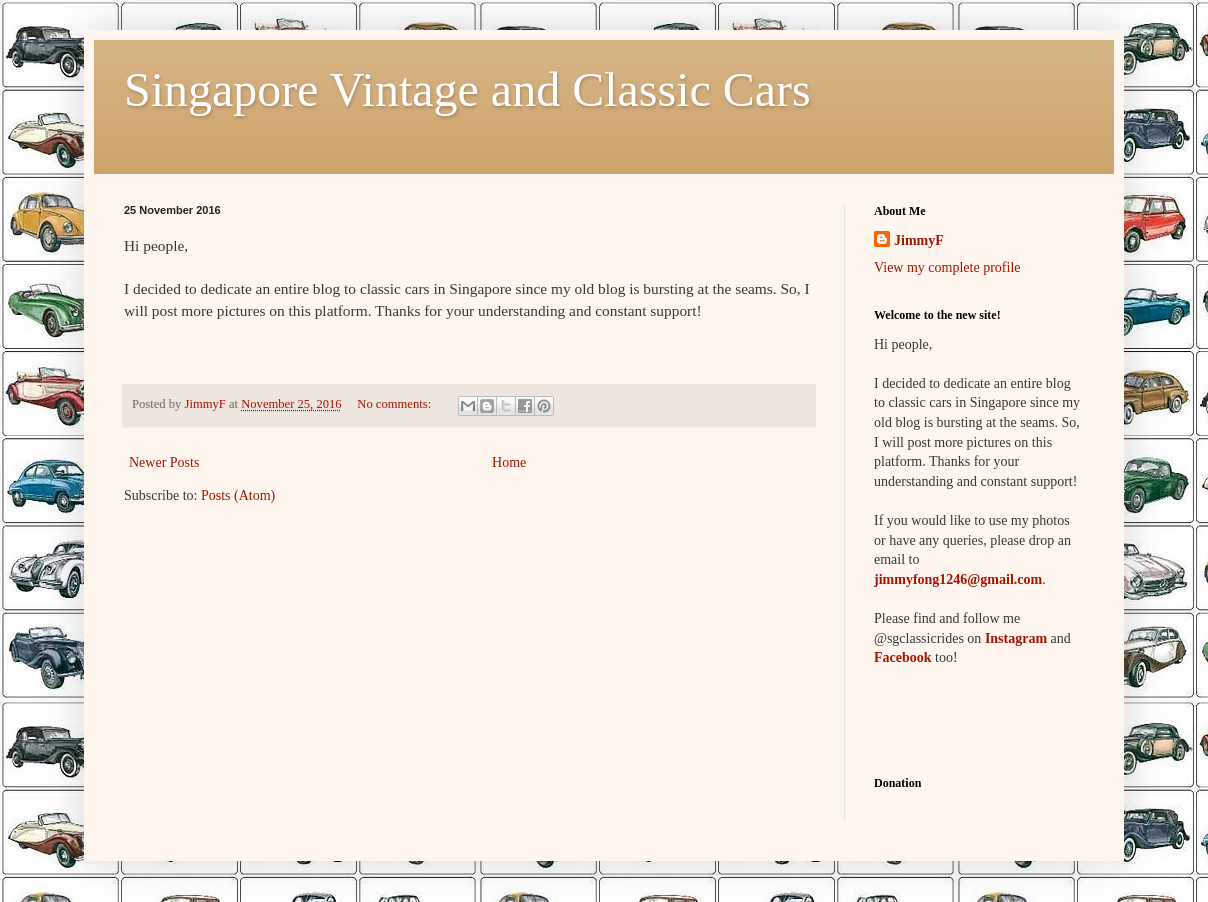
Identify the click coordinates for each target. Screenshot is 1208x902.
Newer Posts (164, 462)
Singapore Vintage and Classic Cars (467, 89)
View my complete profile (947, 267)
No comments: (395, 404)
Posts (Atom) (238, 495)
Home (509, 462)
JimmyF (919, 240)
